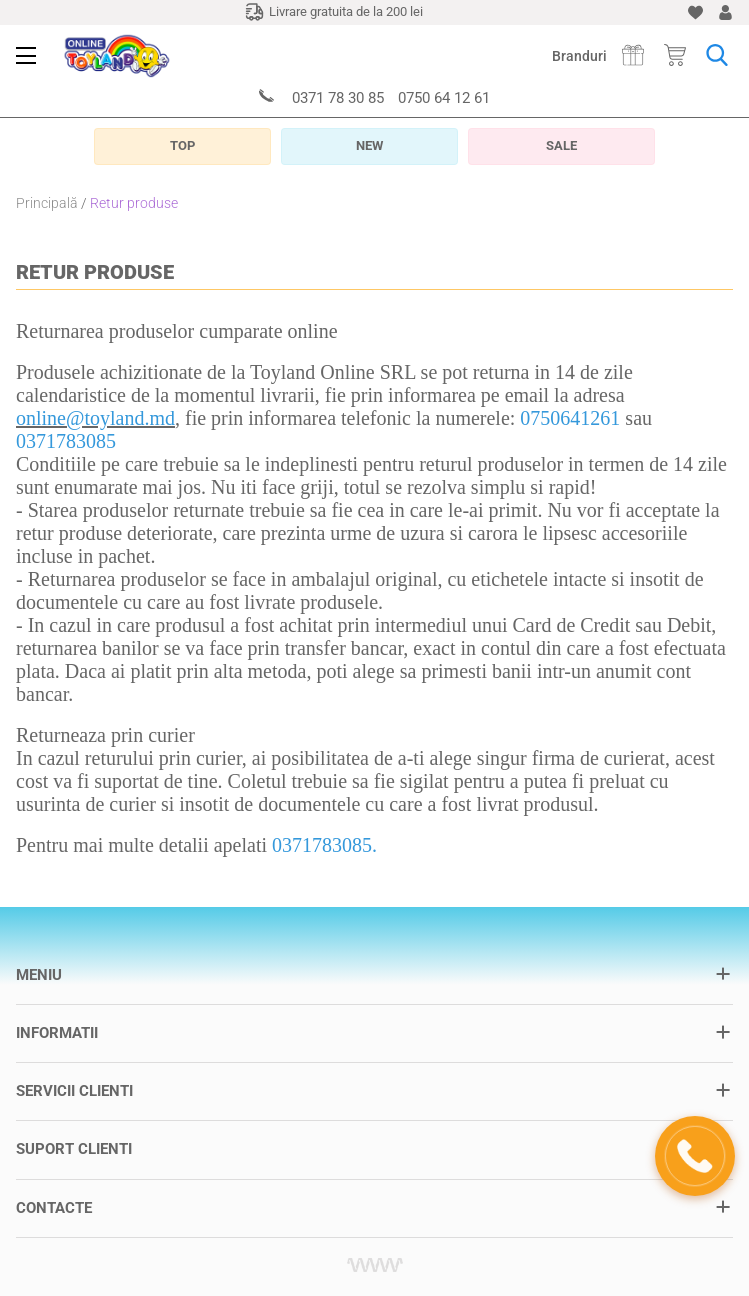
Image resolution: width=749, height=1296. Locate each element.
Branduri (579, 56)
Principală (47, 203)
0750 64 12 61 (444, 98)
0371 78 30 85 (338, 98)
